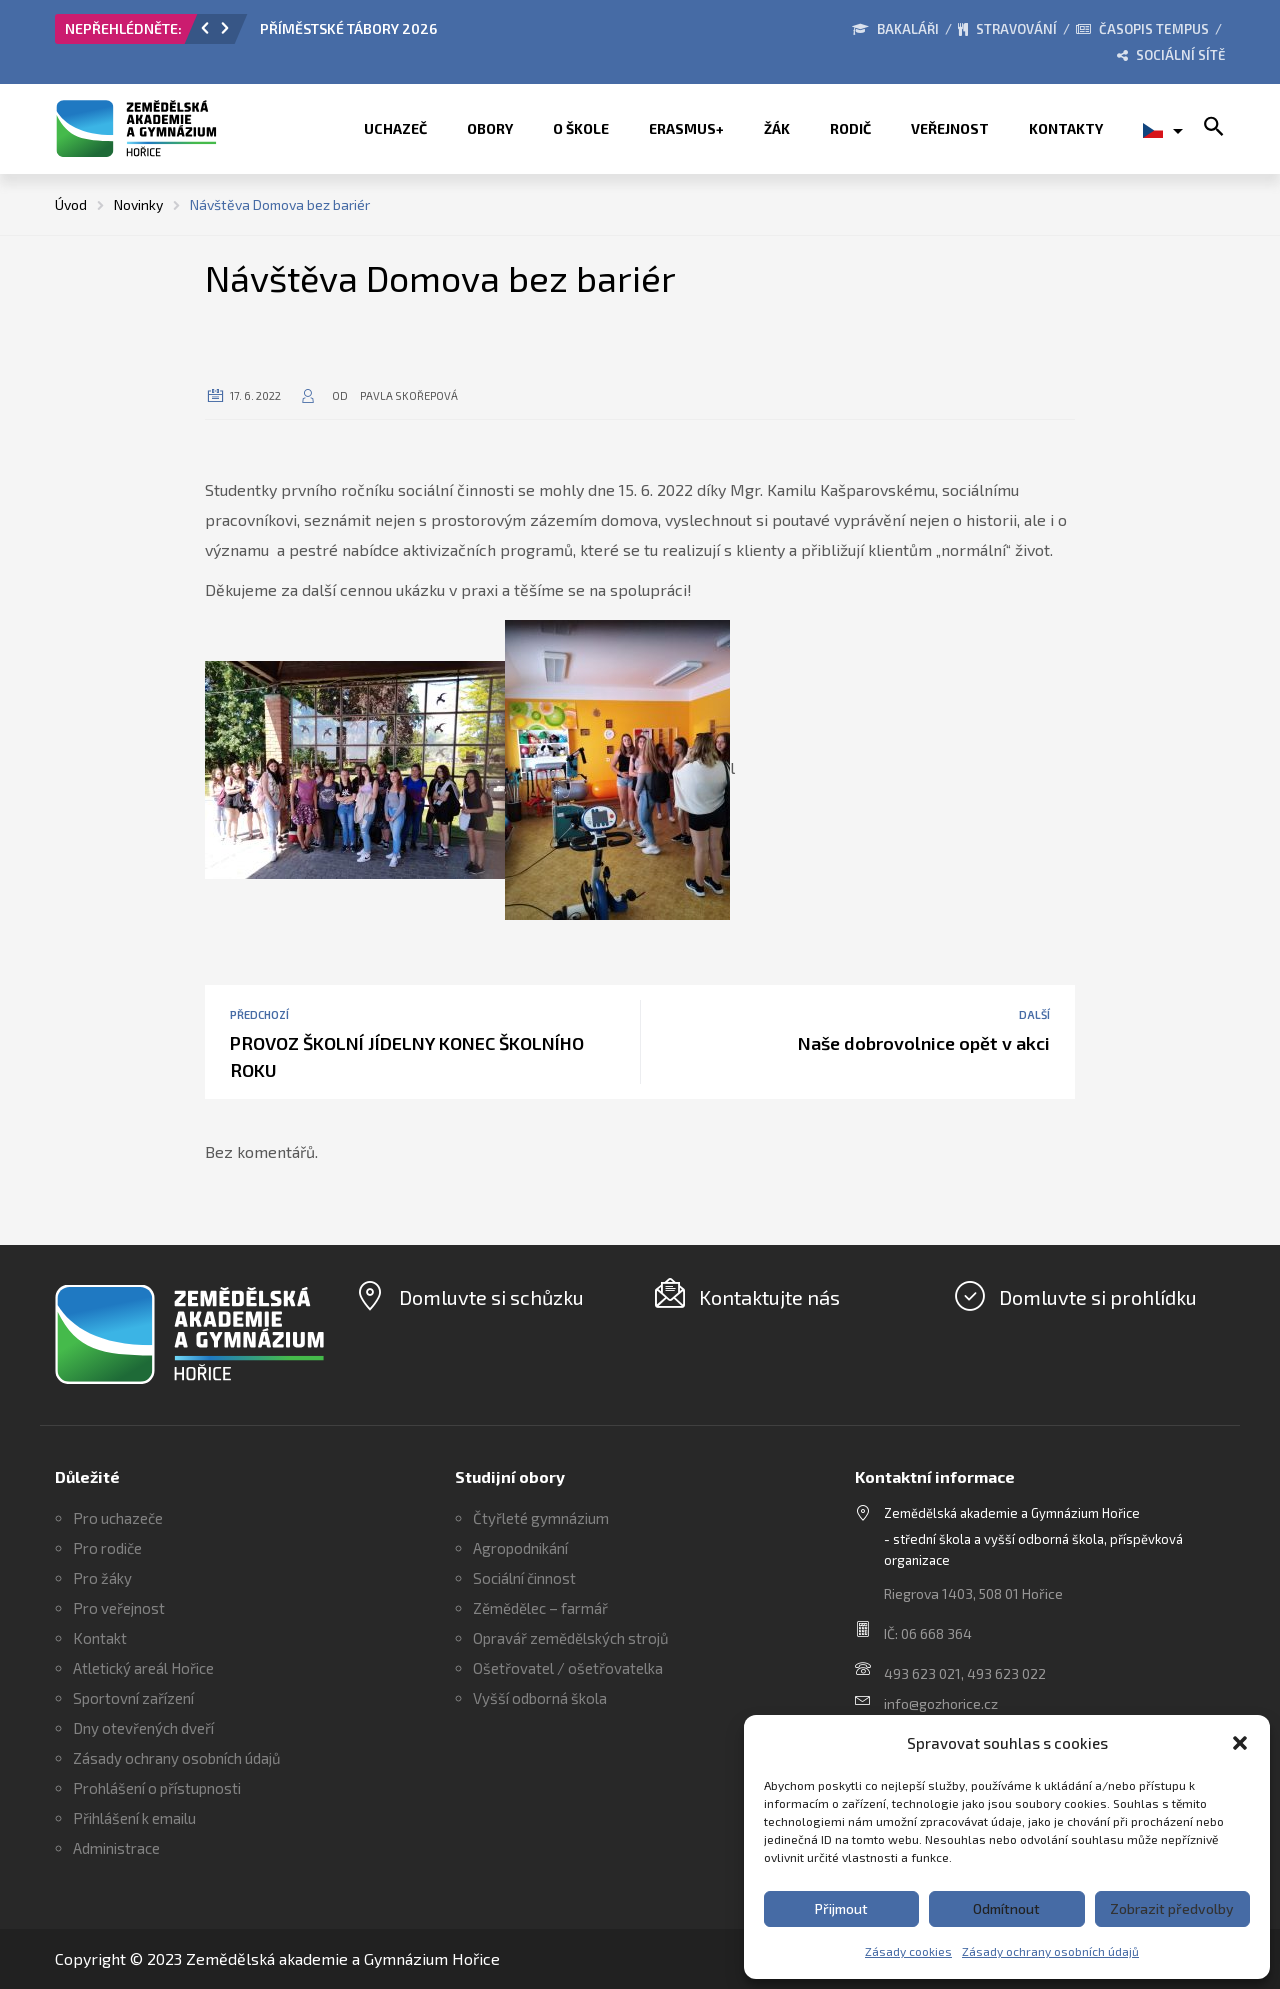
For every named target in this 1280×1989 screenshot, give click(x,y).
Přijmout (841, 1908)
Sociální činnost (524, 1578)
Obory (490, 128)
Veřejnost (950, 128)
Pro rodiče (107, 1548)
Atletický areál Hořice (143, 1668)
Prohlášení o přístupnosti (157, 1788)
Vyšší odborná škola (540, 1698)
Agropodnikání (520, 1548)
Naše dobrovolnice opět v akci (924, 1043)
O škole (581, 128)
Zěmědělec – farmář (540, 1608)
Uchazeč (395, 128)
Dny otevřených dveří (143, 1728)
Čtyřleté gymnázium (541, 1518)
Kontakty (1066, 128)
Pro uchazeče (118, 1518)
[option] (485, 34)
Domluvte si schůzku (491, 1297)
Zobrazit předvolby (1172, 1908)
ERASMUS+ (686, 128)
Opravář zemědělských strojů (571, 1638)
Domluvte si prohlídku (1098, 1297)
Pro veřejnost (119, 1608)
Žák (777, 128)
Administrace (116, 1848)
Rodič (850, 128)
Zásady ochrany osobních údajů (1050, 1951)
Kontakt (100, 1638)
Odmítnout (1006, 1908)
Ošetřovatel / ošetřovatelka (568, 1668)
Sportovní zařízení (133, 1698)
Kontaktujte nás (769, 1297)
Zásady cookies (908, 1951)
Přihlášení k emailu (134, 1818)
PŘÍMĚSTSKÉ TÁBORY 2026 (348, 28)
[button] (1240, 1743)
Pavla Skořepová (409, 395)
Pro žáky (102, 1578)
